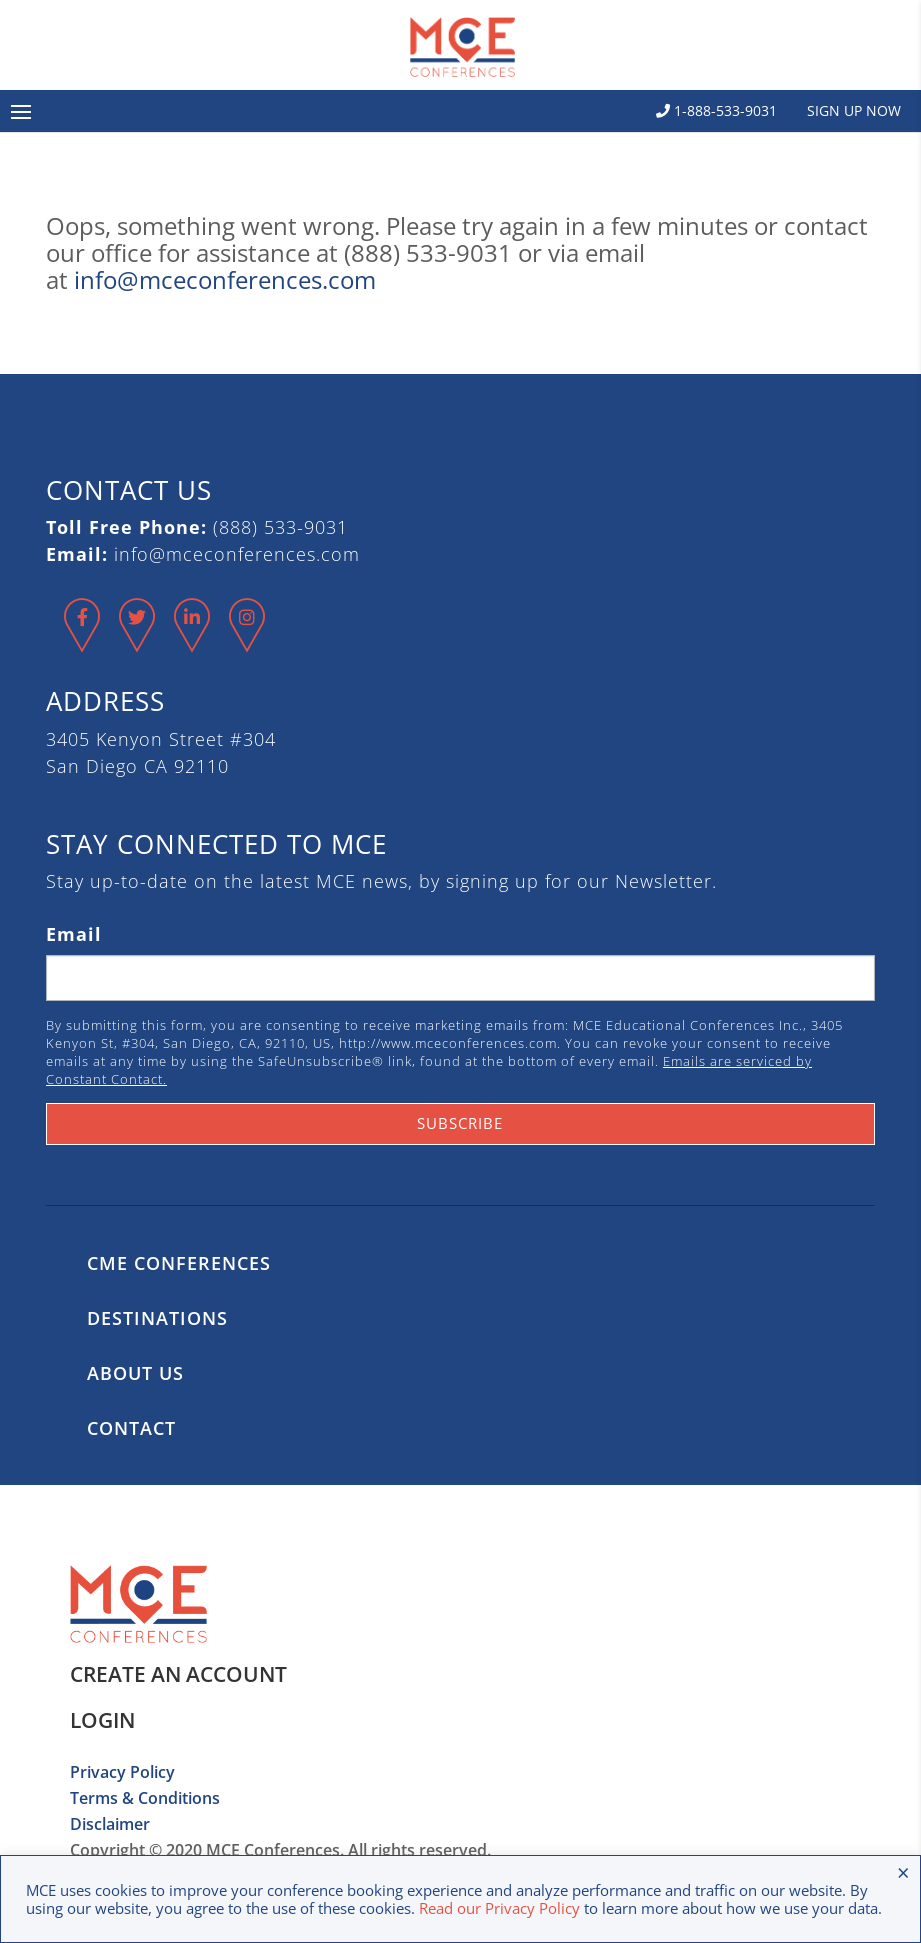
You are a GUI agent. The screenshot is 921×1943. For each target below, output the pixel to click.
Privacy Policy (122, 1772)
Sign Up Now (854, 110)
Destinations (157, 1318)
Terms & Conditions (145, 1798)
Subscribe (460, 1123)
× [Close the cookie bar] (903, 1872)
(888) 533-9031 (280, 527)
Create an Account (178, 1674)
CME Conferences (179, 1263)
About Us (135, 1373)
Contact (131, 1428)
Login (102, 1720)
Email (74, 934)
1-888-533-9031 (716, 110)
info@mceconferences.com (225, 279)
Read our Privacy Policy (499, 1908)
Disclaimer (110, 1824)
